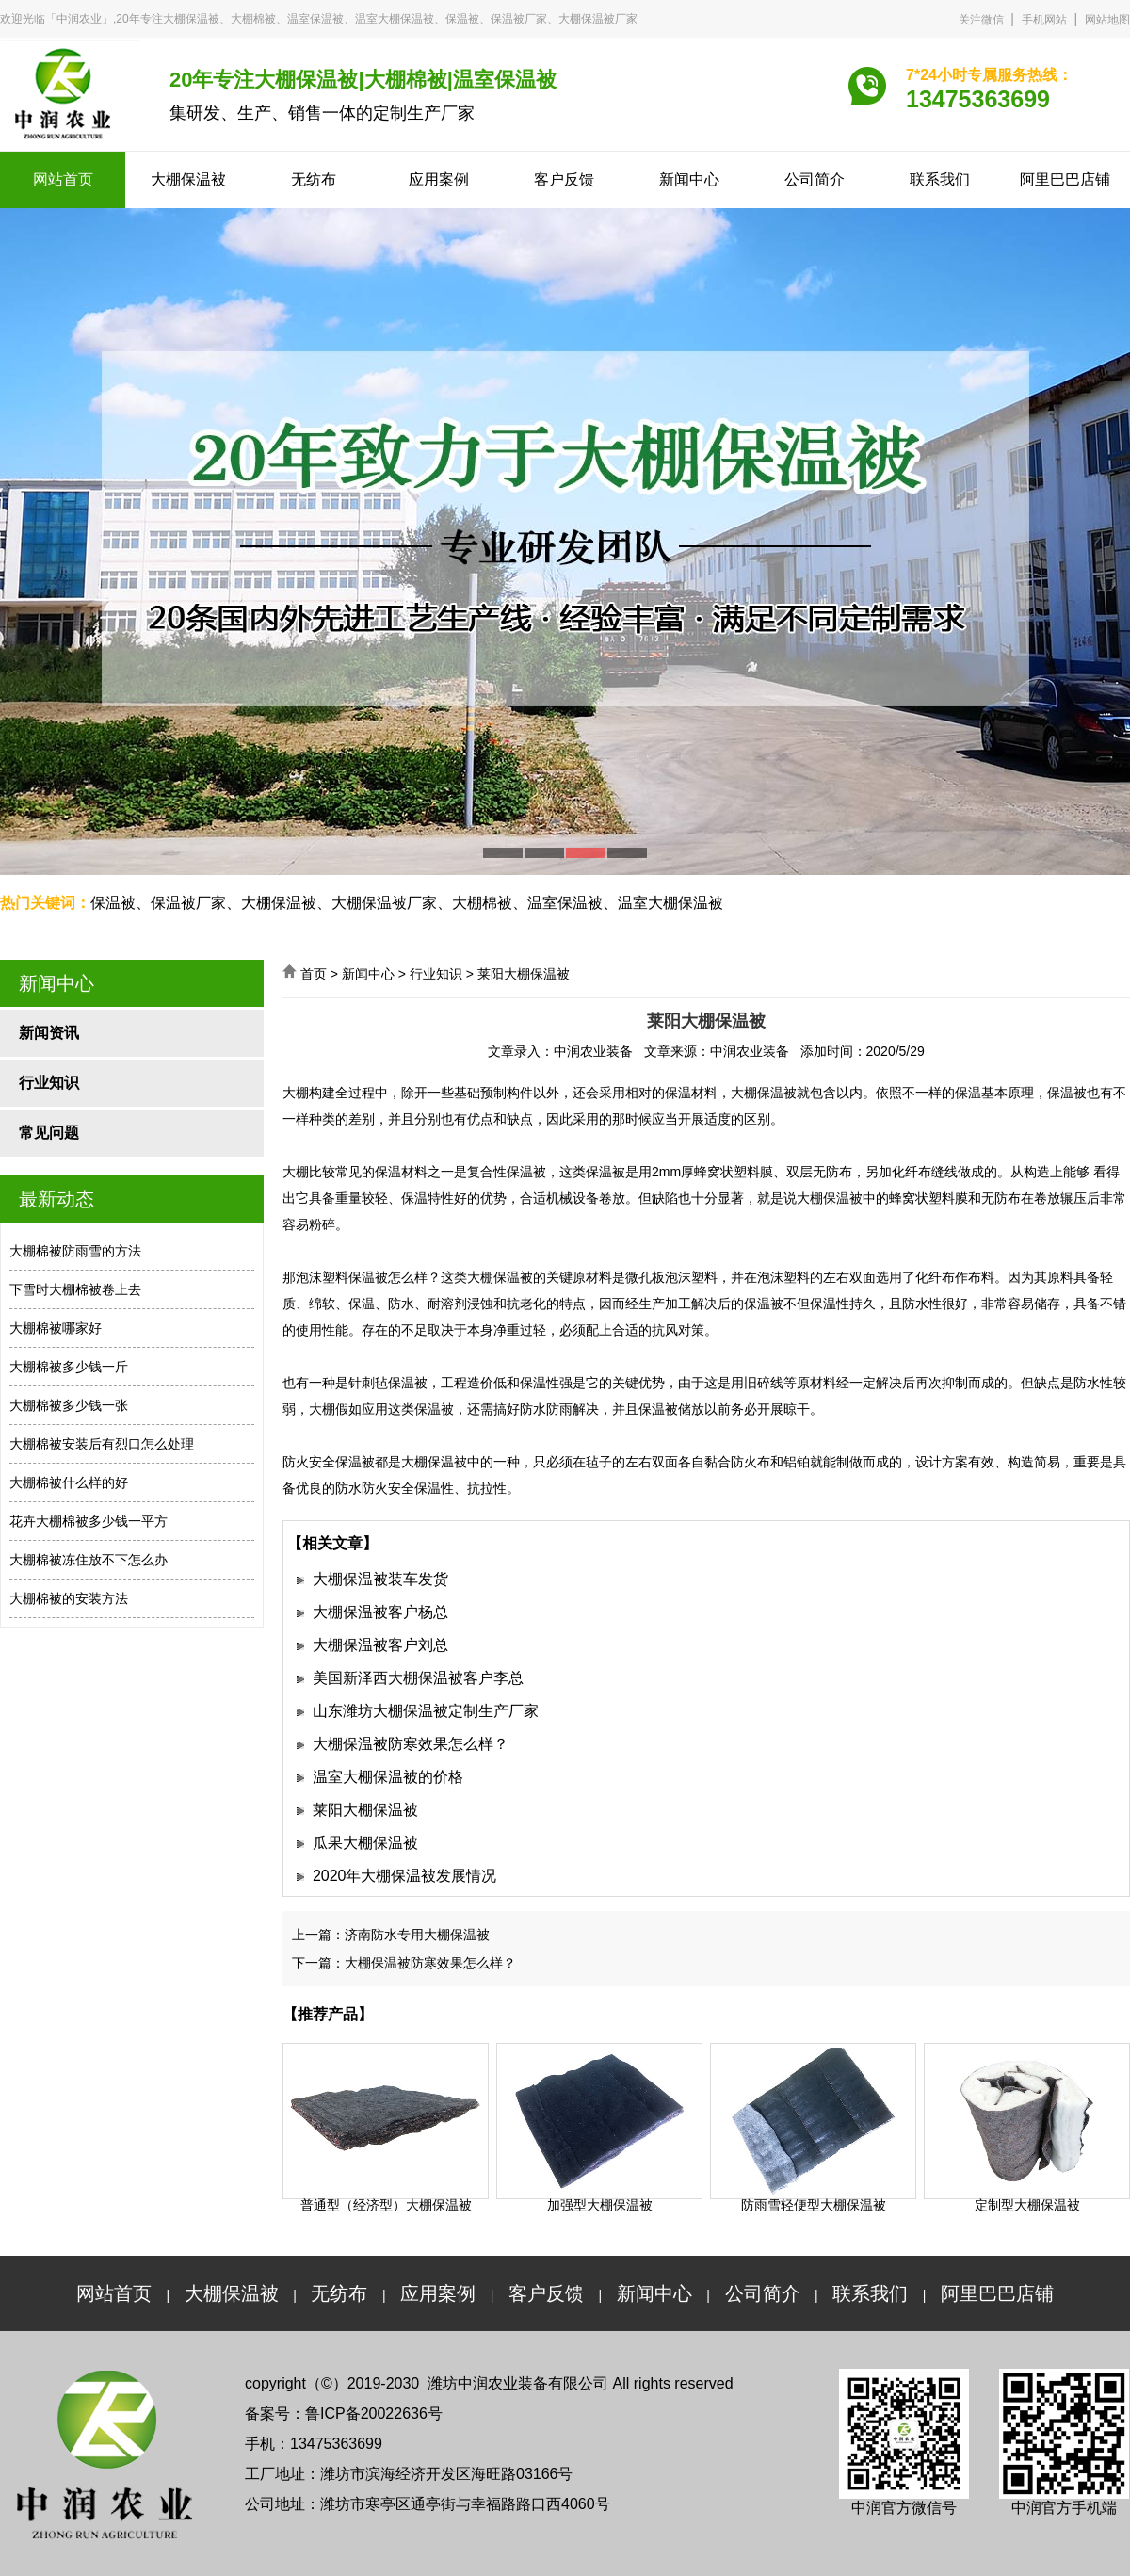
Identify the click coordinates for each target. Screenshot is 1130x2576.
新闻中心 (689, 179)
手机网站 (1044, 19)
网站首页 (63, 179)
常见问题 (49, 1133)
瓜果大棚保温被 (365, 1843)
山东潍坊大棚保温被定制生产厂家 (426, 1711)
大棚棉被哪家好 (55, 1328)
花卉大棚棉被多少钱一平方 (88, 1521)
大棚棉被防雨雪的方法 (75, 1250)
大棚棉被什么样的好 (68, 1482)
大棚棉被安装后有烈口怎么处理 (101, 1443)
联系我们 (940, 179)
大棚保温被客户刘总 (380, 1645)
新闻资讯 (49, 1033)
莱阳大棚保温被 (365, 1810)
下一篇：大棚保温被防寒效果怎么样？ (404, 1962)
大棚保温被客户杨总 (380, 1612)
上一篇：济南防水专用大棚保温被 (391, 1934)
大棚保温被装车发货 (380, 1579)
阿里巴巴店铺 (1065, 179)
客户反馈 (564, 179)
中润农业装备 (593, 1051)
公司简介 (814, 179)
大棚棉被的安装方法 (68, 1598)
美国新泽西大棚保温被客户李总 (418, 1678)
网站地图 (1107, 19)
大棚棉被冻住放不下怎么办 (88, 1559)
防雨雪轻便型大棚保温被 (813, 2204)
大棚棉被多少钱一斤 (68, 1366)
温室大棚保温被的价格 (388, 1777)
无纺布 (313, 179)
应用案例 (439, 179)
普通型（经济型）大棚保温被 (386, 2204)
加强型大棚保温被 (600, 2204)
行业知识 (49, 1083)
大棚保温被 (188, 179)
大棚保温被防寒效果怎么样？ (410, 1744)
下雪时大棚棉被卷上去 (75, 1289)
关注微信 (981, 19)
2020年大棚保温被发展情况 (405, 1876)
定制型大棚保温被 (1027, 2204)
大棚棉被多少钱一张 (68, 1405)
